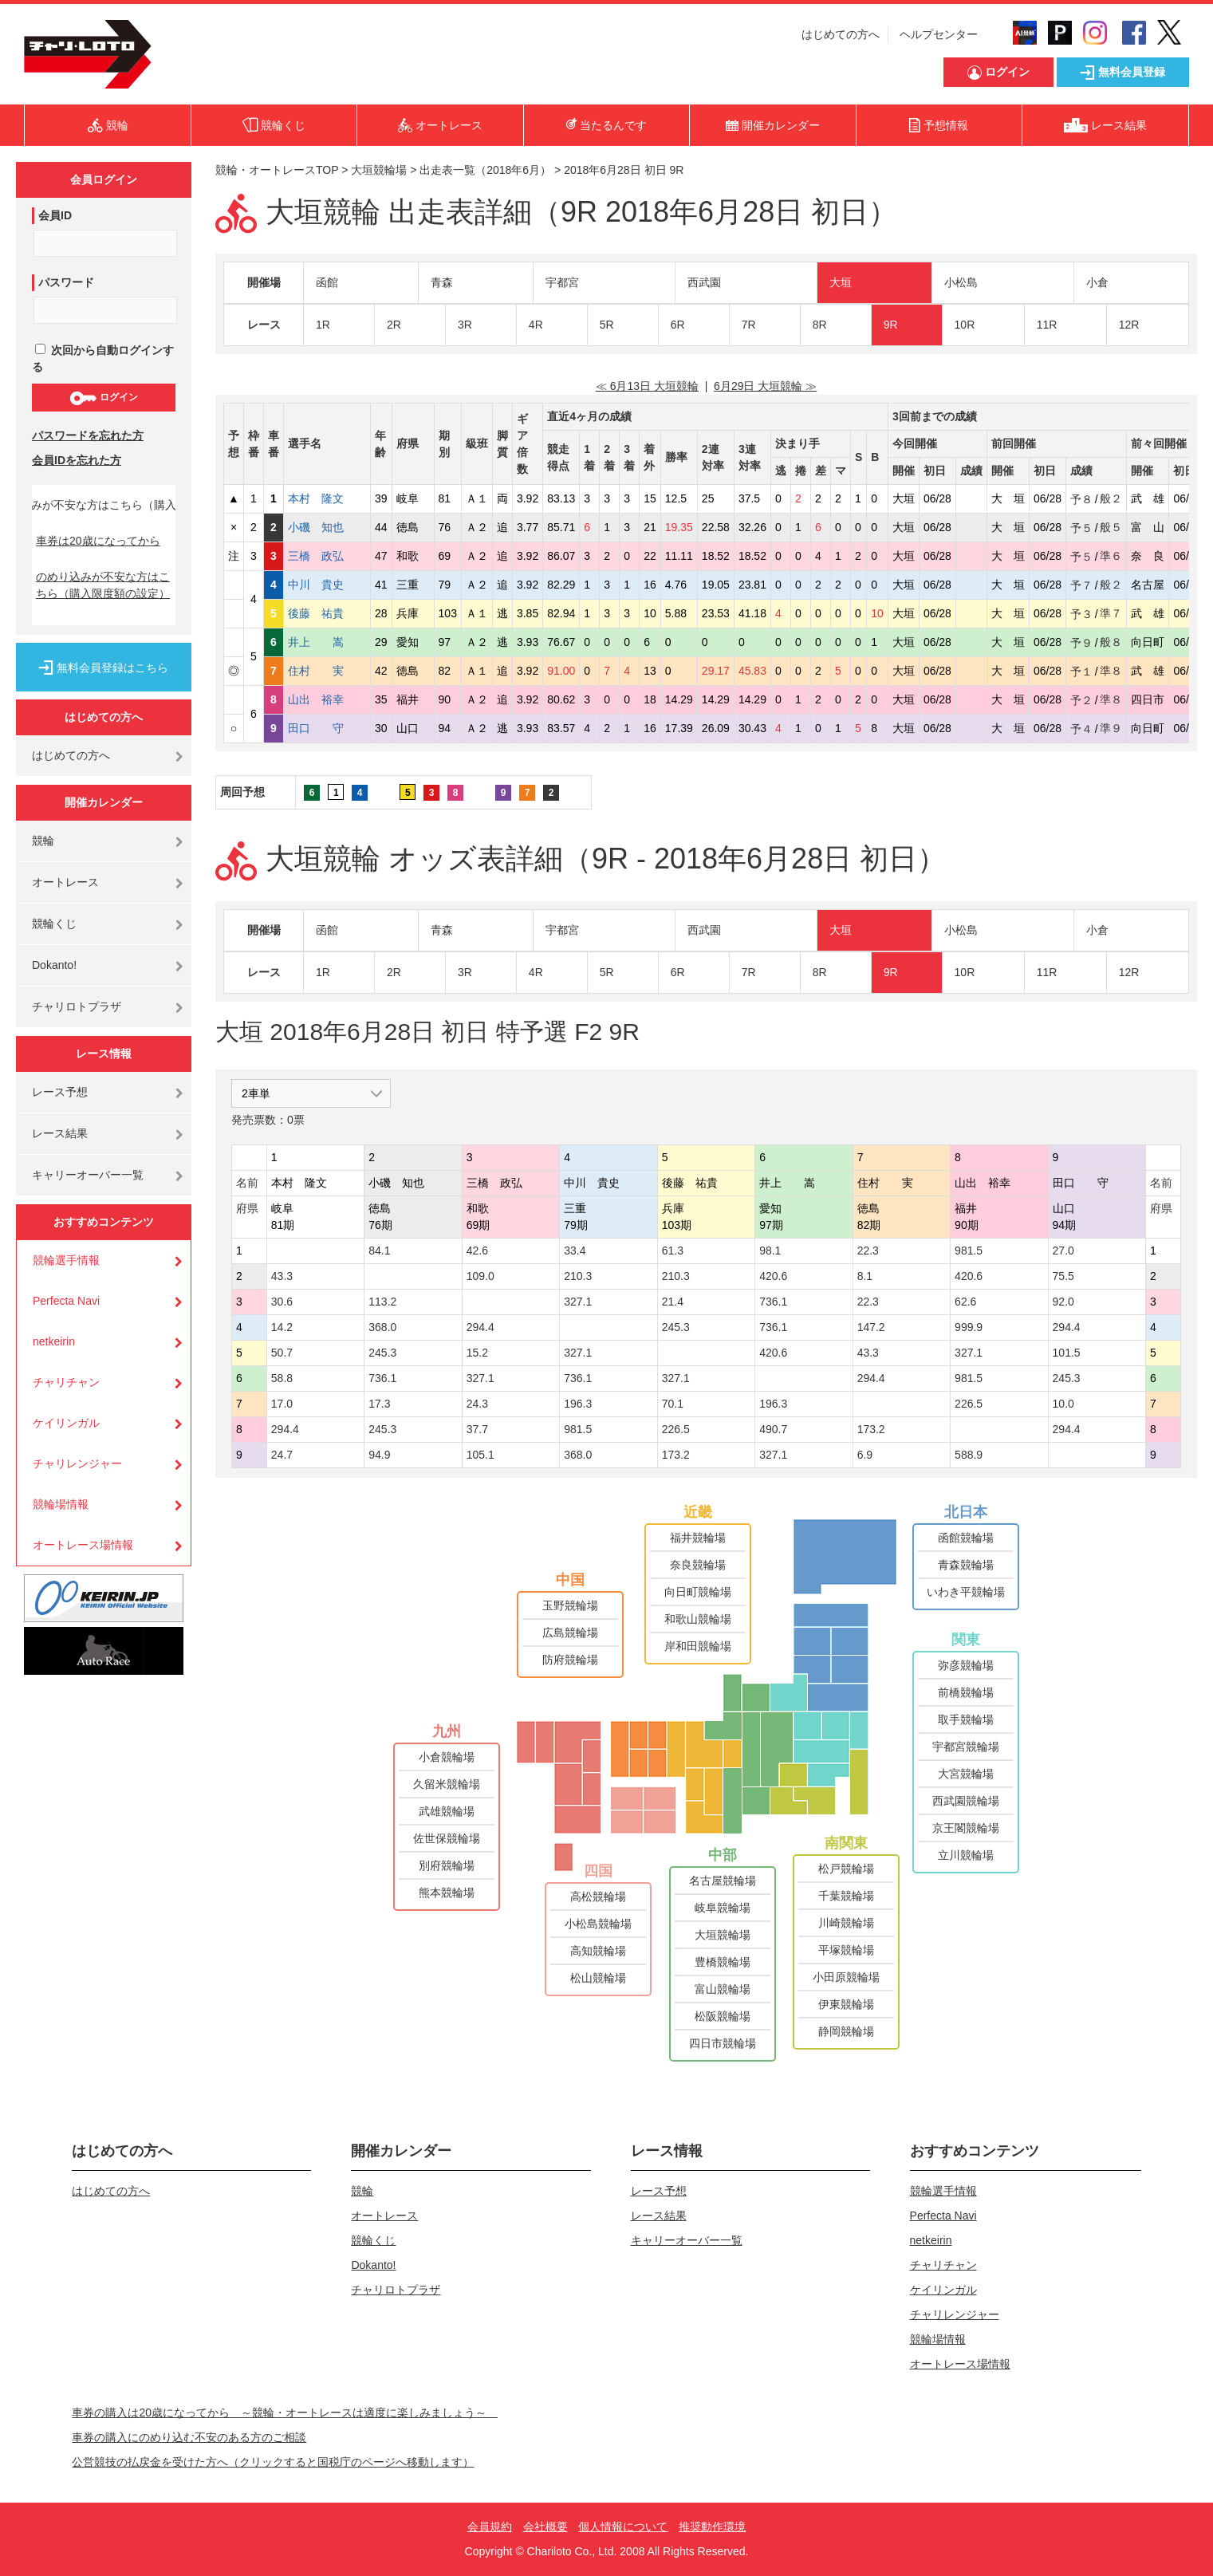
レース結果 (60, 1133)
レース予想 (60, 1091)
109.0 (480, 1276)
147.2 (871, 1327)
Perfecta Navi (66, 1300)
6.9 (864, 1454)
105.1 (480, 1454)
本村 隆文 (327, 498)
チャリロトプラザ (76, 1006)
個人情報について (623, 2526)
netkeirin (54, 1341)
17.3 (379, 1403)
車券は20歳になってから (98, 540)
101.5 (1067, 1352)
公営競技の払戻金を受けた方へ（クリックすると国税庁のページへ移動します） (273, 2462)
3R (465, 324)
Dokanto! (54, 965)
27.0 (1063, 1250)
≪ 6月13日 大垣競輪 (647, 386)
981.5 (969, 1250)
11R (1047, 324)
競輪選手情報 (66, 1260)
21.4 (672, 1301)
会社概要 (545, 2526)
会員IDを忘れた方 (76, 460)
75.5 (1063, 1276)
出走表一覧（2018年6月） (485, 169)
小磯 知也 (327, 527)
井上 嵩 (327, 642)
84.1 (379, 1250)
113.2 (382, 1301)
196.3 (578, 1403)
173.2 (871, 1429)
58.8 (282, 1378)
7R (749, 324)
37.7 (477, 1429)
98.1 (770, 1250)
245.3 (676, 1327)
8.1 (864, 1276)
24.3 (477, 1403)
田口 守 (327, 728)
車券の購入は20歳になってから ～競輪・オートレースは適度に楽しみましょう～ (285, 2412)
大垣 (840, 282)
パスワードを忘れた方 (88, 435)
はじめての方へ (840, 34)
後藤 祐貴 (327, 613)
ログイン (103, 398)
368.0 (382, 1327)
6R (678, 324)
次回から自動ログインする (103, 358)
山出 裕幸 (327, 699)
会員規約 (489, 2526)
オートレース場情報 (83, 1544)
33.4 (574, 1250)
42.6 (477, 1250)
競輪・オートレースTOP (276, 169)
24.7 (282, 1454)
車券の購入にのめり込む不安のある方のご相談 (189, 2437)
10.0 (1063, 1403)
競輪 (43, 840)
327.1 (578, 1301)
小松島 (961, 282)
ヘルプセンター (939, 34)
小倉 (1097, 282)
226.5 (969, 1403)
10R (965, 324)
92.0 (1063, 1301)
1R (323, 324)
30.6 (282, 1301)
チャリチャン (66, 1382)
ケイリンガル (66, 1422)
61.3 (672, 1250)
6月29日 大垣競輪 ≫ (765, 386)
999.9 (969, 1327)
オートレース (65, 882)
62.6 (965, 1301)
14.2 (282, 1327)
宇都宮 (562, 282)
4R (536, 324)
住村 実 (327, 670)
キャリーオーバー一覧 (88, 1174)
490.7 (773, 1429)
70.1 (672, 1403)
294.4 (480, 1327)
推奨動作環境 (712, 2526)
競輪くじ (54, 923)
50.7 (282, 1352)
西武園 (704, 282)
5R (607, 324)
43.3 (282, 1276)
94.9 (379, 1454)
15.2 (477, 1352)
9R (891, 324)
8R (820, 324)
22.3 (868, 1250)
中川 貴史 (327, 584)
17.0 (282, 1403)
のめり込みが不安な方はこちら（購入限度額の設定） (103, 585)
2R (394, 324)
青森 (442, 282)
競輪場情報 (61, 1504)
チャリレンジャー (77, 1463)
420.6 (773, 1276)
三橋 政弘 (327, 555)
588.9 (969, 1454)
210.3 (578, 1276)
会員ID (55, 215)
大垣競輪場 (379, 169)
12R (1129, 324)
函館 (327, 282)
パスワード (66, 282)
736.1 (773, 1301)
